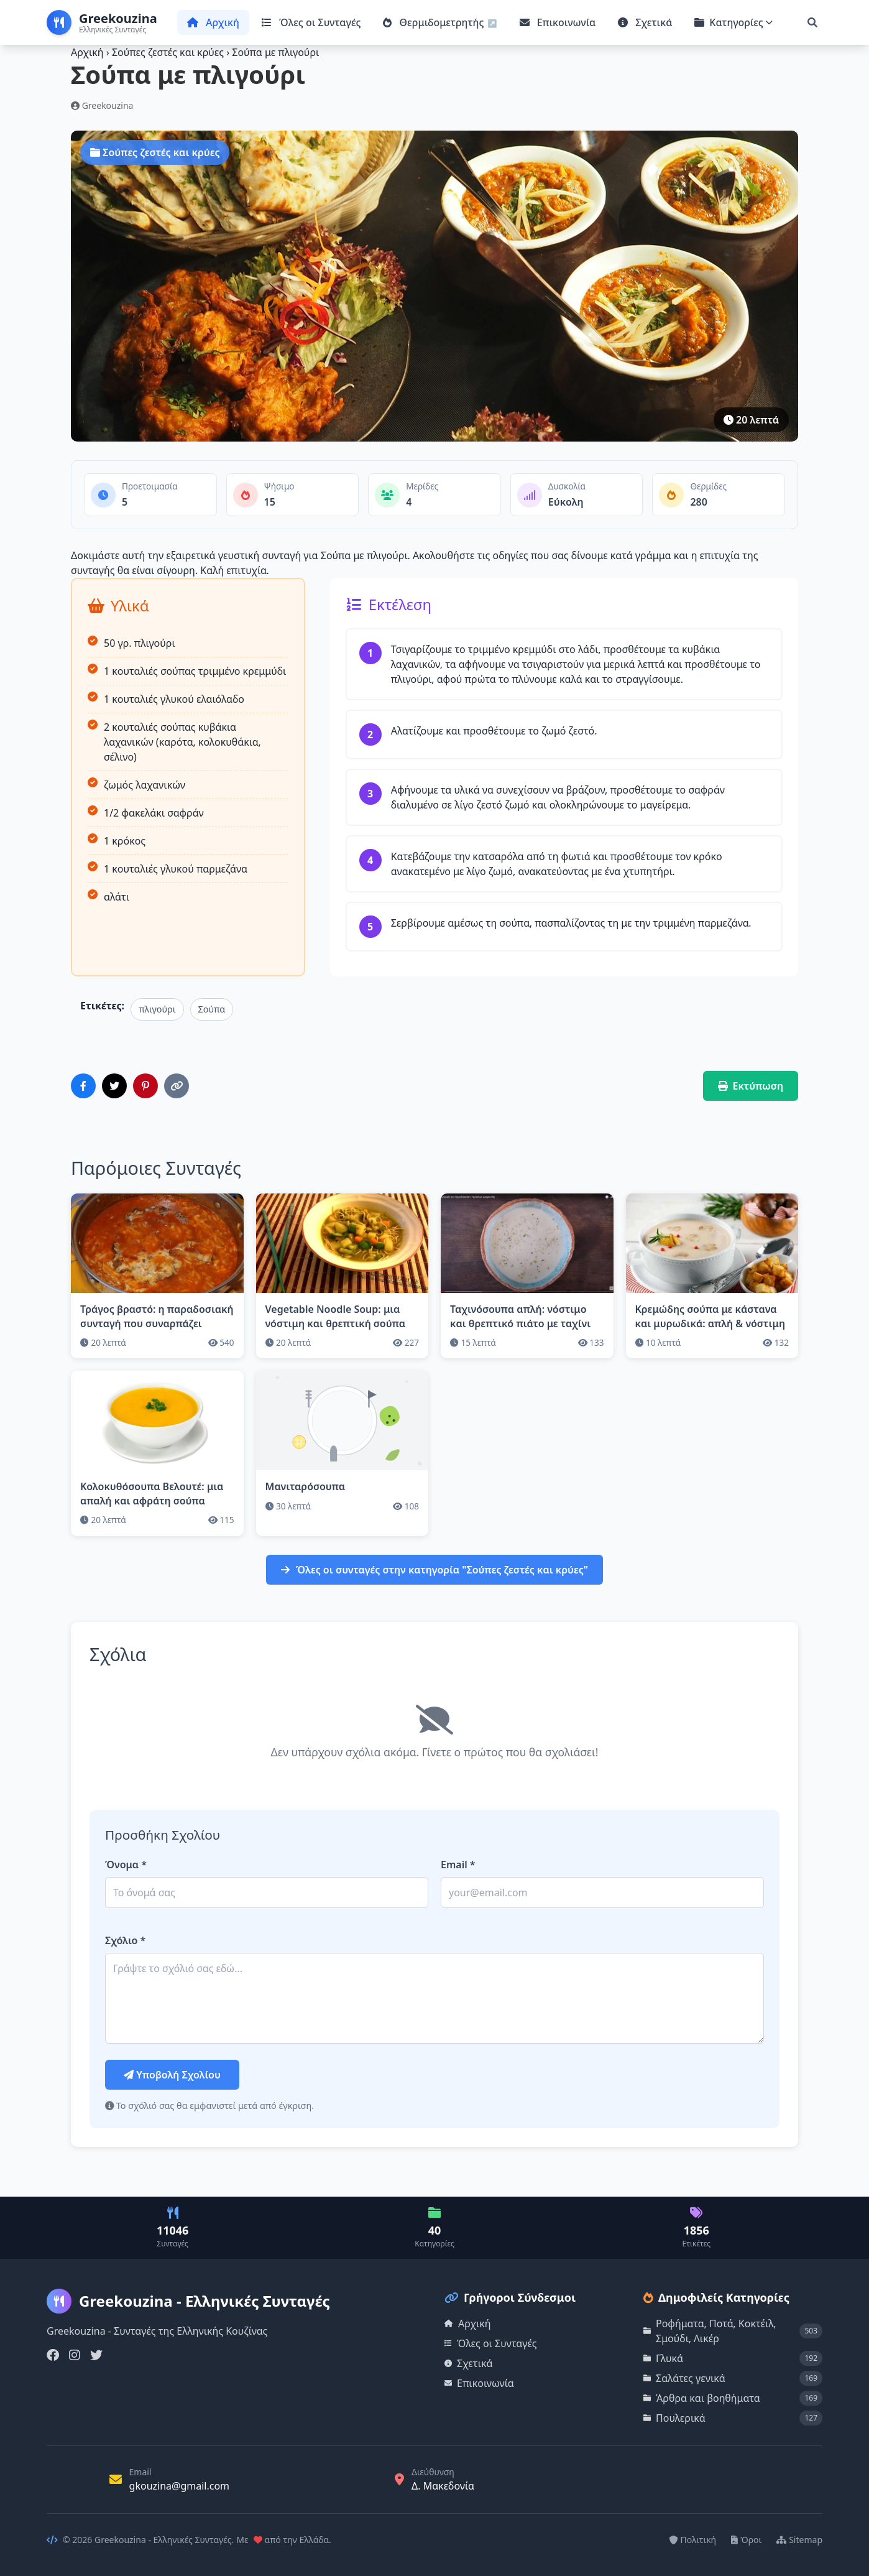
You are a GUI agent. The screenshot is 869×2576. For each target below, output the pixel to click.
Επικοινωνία (558, 22)
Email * (458, 1864)
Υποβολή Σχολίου (172, 2075)
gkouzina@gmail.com (179, 2486)
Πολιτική (693, 2540)
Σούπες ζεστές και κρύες (169, 52)
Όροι (746, 2540)
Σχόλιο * (125, 1940)
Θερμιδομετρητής (434, 22)
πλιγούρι (157, 1009)
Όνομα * (126, 1864)
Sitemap (799, 2540)
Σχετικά (645, 22)
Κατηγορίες (733, 22)
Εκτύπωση (751, 1086)
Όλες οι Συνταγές (311, 22)
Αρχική (213, 22)
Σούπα (212, 1009)
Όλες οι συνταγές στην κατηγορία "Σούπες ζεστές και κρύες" (434, 1570)
